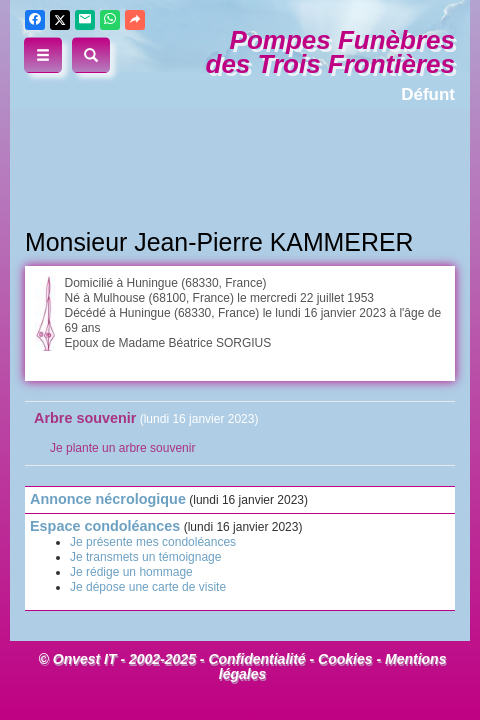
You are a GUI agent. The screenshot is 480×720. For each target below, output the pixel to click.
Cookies (345, 659)
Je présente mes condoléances (153, 542)
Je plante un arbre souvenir (122, 448)
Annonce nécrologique (108, 499)
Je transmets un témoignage (145, 557)
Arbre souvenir (85, 418)
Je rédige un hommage (131, 572)
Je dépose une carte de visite (148, 587)
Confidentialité (256, 659)
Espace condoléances (105, 526)
